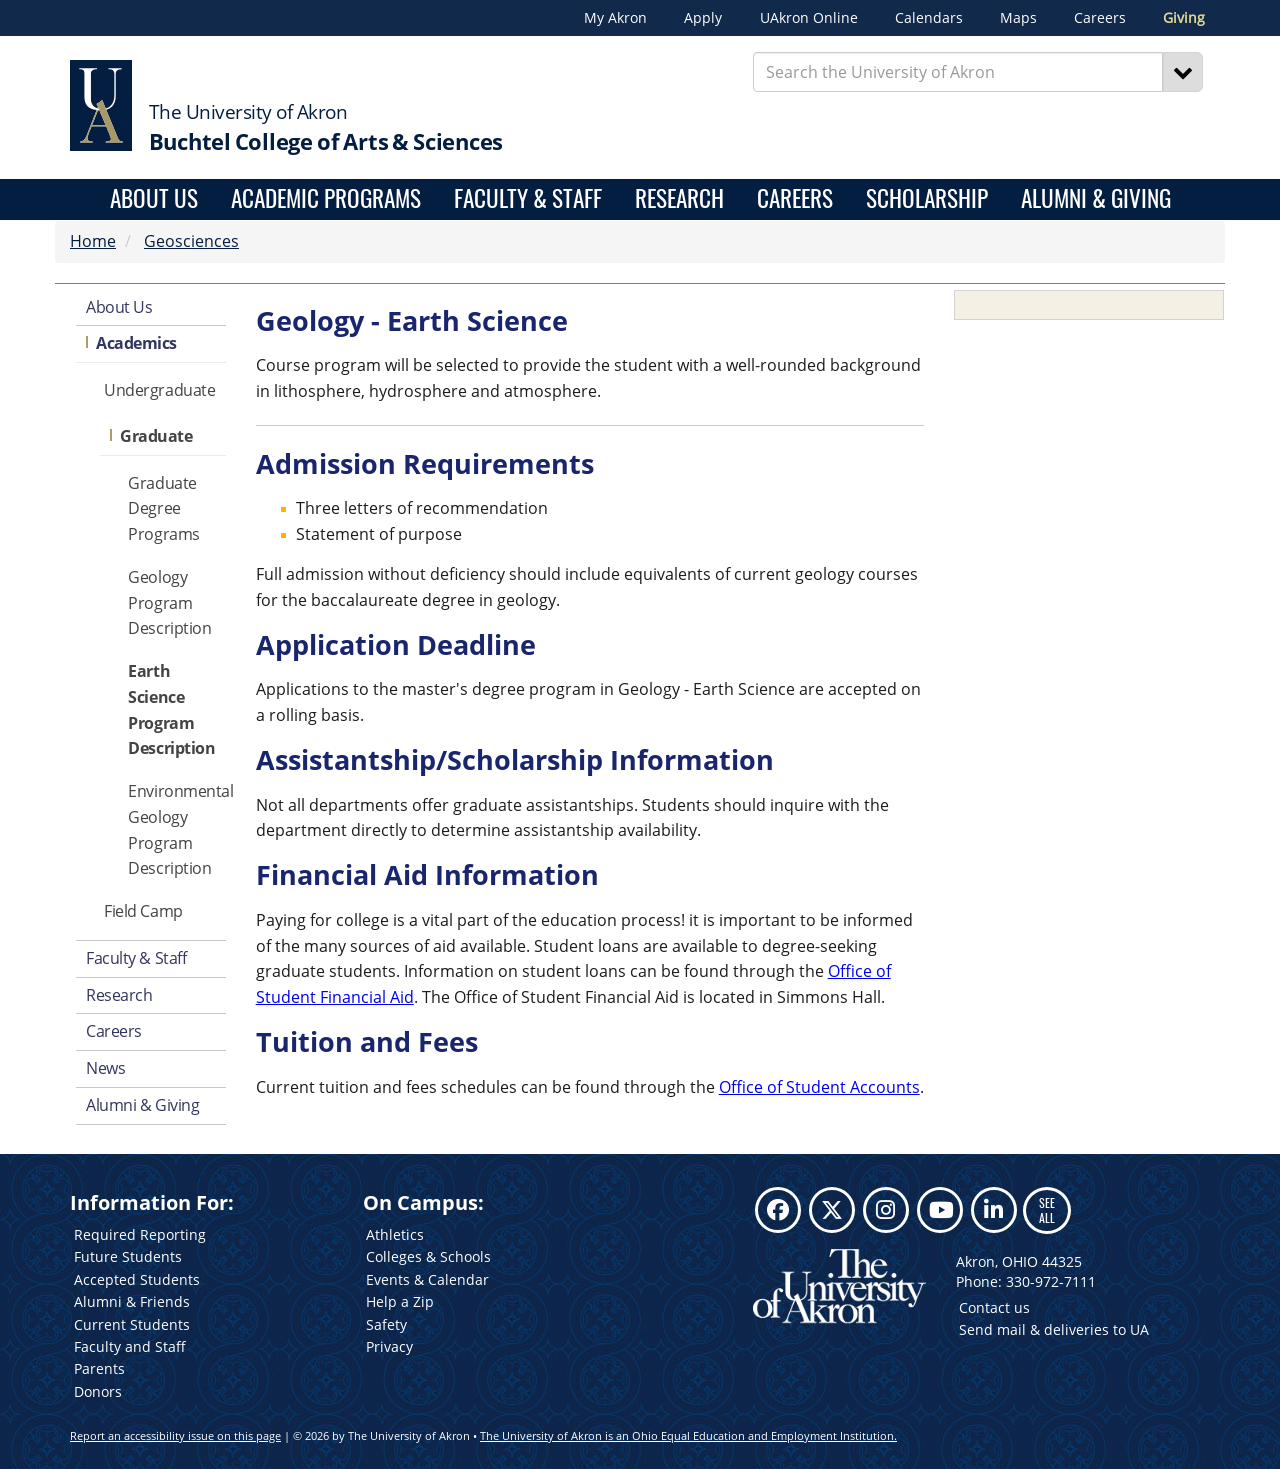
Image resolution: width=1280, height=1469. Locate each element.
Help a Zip (400, 1301)
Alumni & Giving (1096, 199)
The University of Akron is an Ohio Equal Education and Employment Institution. (688, 1435)
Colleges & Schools (428, 1256)
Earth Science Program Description (171, 709)
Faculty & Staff (528, 199)
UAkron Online (809, 18)
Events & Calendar (427, 1279)
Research (679, 199)
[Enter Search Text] (958, 72)
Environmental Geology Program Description (176, 829)
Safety (386, 1324)
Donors (98, 1391)
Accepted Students (137, 1279)
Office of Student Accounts (819, 1087)
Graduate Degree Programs (163, 509)
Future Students (128, 1256)
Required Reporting (140, 1234)
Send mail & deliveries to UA (1054, 1329)
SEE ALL (1047, 1209)
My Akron (615, 18)
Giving (1184, 18)
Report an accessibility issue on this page (175, 1435)
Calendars (929, 18)
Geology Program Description (169, 603)
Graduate (156, 436)
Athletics (395, 1234)
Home (93, 241)
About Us (154, 199)
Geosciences (191, 241)
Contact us (994, 1307)
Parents (99, 1368)
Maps (1018, 18)
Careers (1100, 18)
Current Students (132, 1324)
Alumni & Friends (132, 1301)
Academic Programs (326, 199)
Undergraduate (159, 390)
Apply (703, 18)
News (105, 1068)
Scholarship (927, 199)
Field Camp (143, 911)
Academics (136, 343)
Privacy (389, 1346)
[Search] (1183, 72)
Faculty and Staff (130, 1346)
